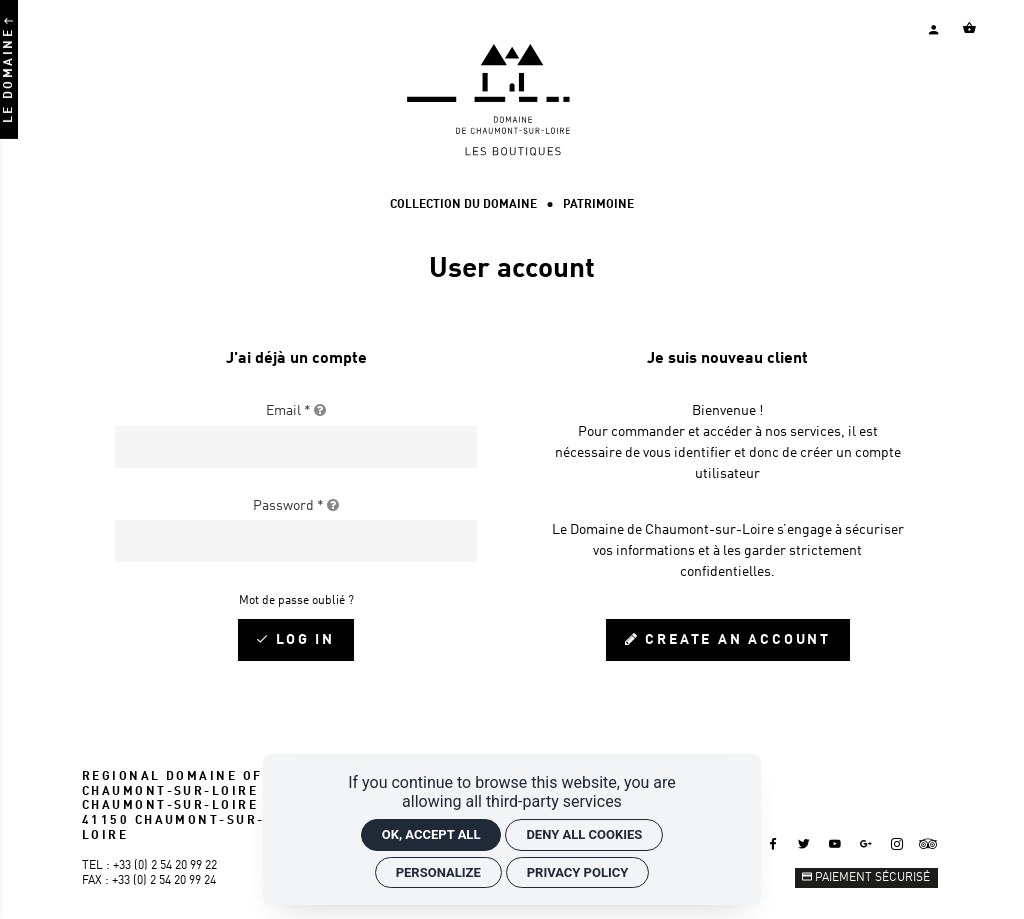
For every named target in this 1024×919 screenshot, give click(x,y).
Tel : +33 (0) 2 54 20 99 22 (149, 866)
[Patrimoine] (598, 205)
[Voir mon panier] (969, 28)
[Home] (512, 153)
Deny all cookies (584, 834)
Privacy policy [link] (578, 872)
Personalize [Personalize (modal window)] (438, 872)
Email (296, 411)
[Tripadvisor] (928, 844)
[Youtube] (835, 844)
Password (296, 506)
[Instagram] (897, 844)
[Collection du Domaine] (463, 205)
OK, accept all (431, 834)
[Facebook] (773, 844)
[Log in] (296, 640)
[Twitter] (804, 844)
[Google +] (866, 844)
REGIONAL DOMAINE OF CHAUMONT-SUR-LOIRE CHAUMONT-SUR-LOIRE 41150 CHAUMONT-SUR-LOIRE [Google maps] (173, 806)
